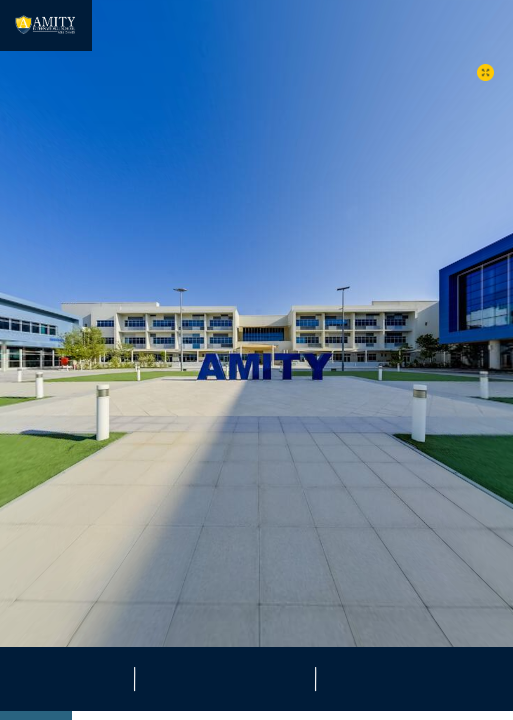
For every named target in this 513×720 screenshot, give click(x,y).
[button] (485, 72)
